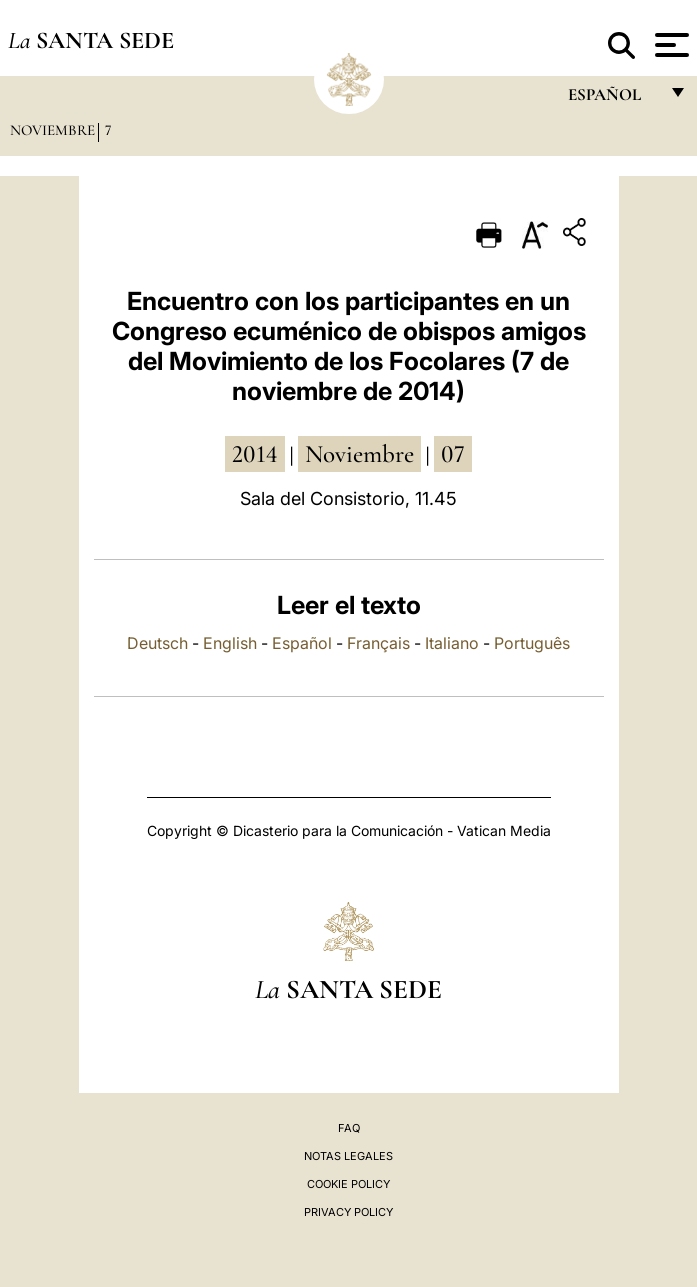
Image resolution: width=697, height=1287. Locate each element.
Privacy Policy (348, 1212)
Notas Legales (348, 1156)
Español (302, 643)
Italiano (452, 643)
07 (453, 454)
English (230, 643)
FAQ (349, 1128)
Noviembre (52, 130)
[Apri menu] (669, 45)
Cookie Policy (348, 1184)
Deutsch (157, 643)
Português (532, 643)
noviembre (359, 454)
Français (378, 643)
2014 (255, 454)
